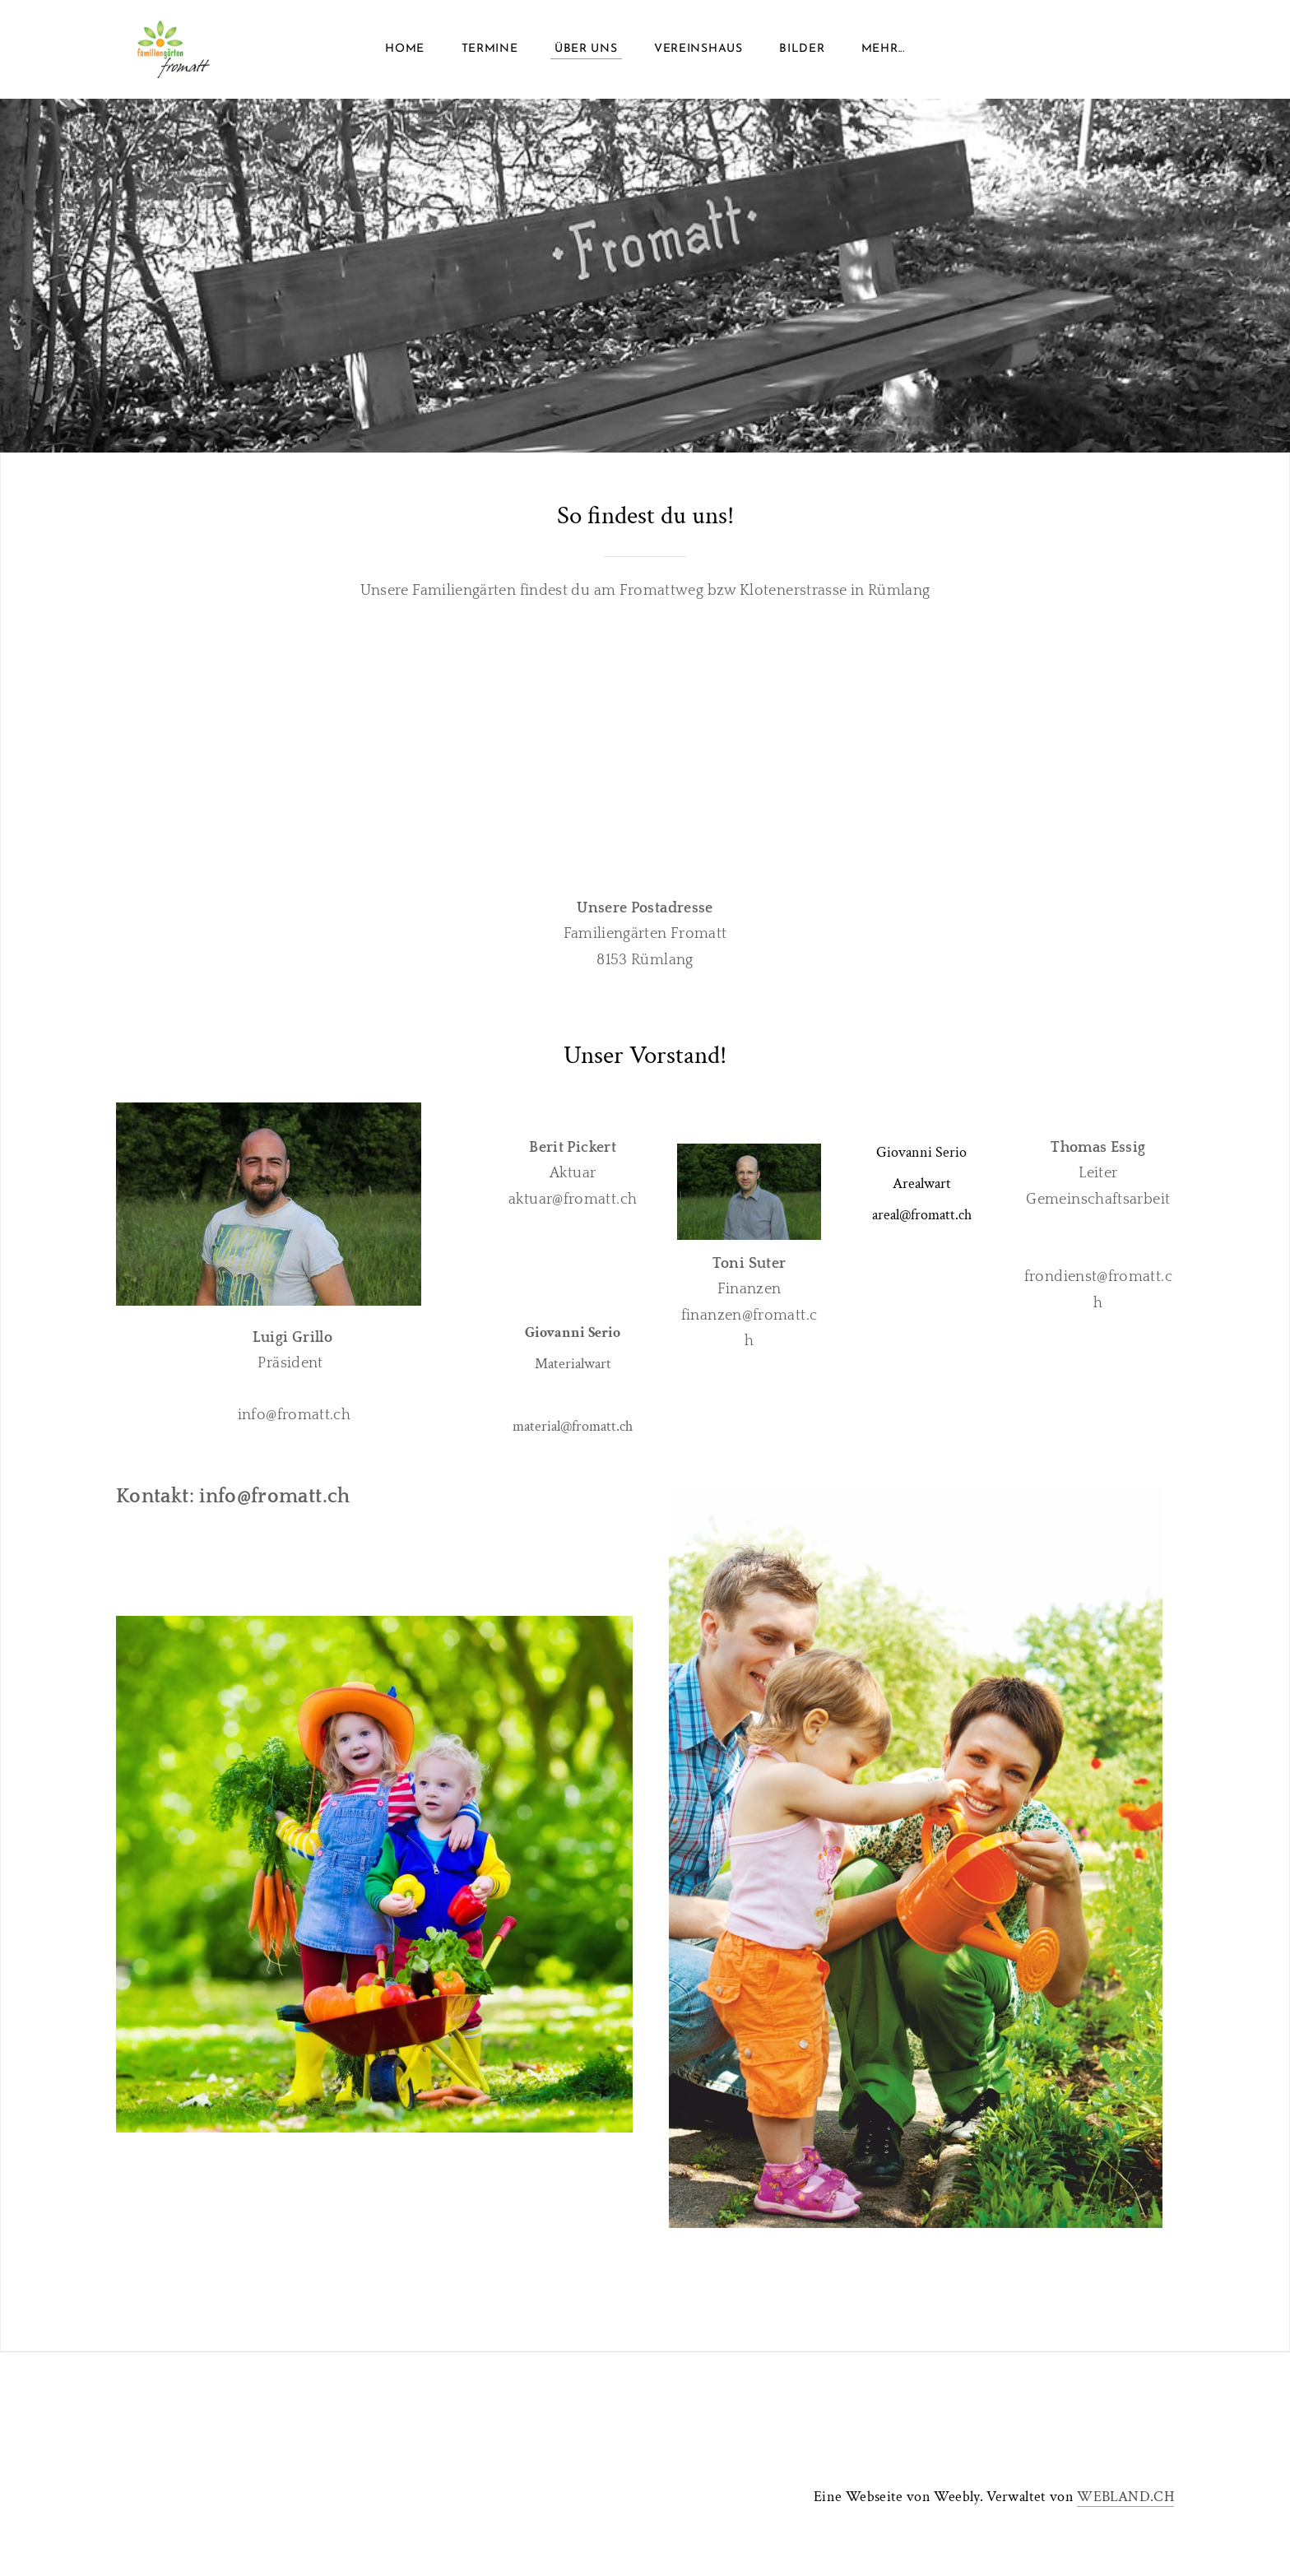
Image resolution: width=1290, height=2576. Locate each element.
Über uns (586, 49)
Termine (490, 49)
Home (405, 49)
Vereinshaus (698, 49)
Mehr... (883, 49)
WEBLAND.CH (1125, 2496)
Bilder (801, 49)
